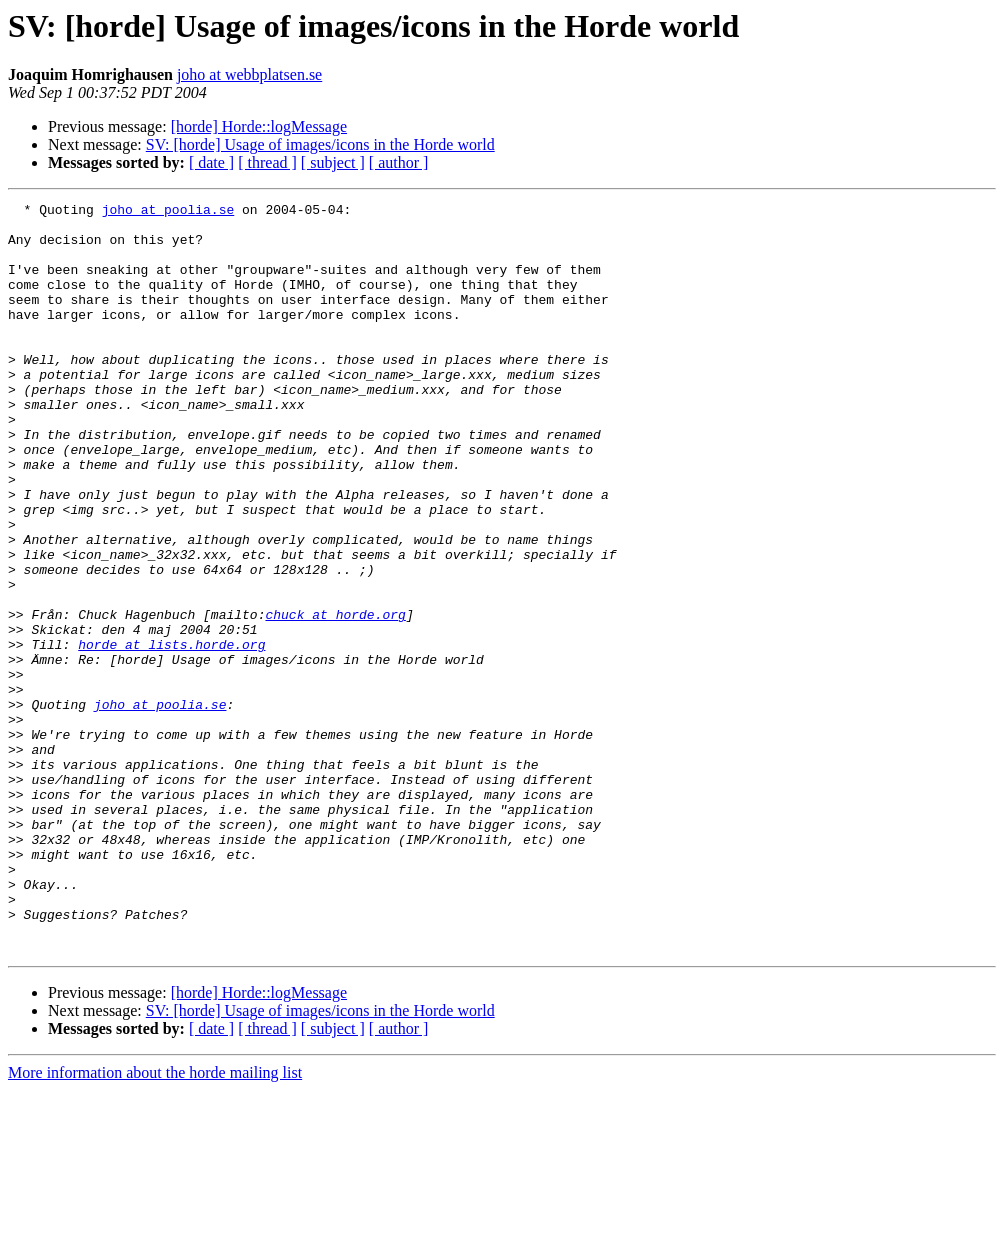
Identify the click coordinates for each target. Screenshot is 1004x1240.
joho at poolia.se (168, 212)
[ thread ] (267, 162)
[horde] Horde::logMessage (259, 126)
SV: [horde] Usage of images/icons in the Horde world (320, 144)
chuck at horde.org (335, 698)
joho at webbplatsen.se (249, 74)
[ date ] (211, 162)
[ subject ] (333, 162)
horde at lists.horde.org (171, 734)
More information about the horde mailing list (155, 1222)
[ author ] (399, 162)
